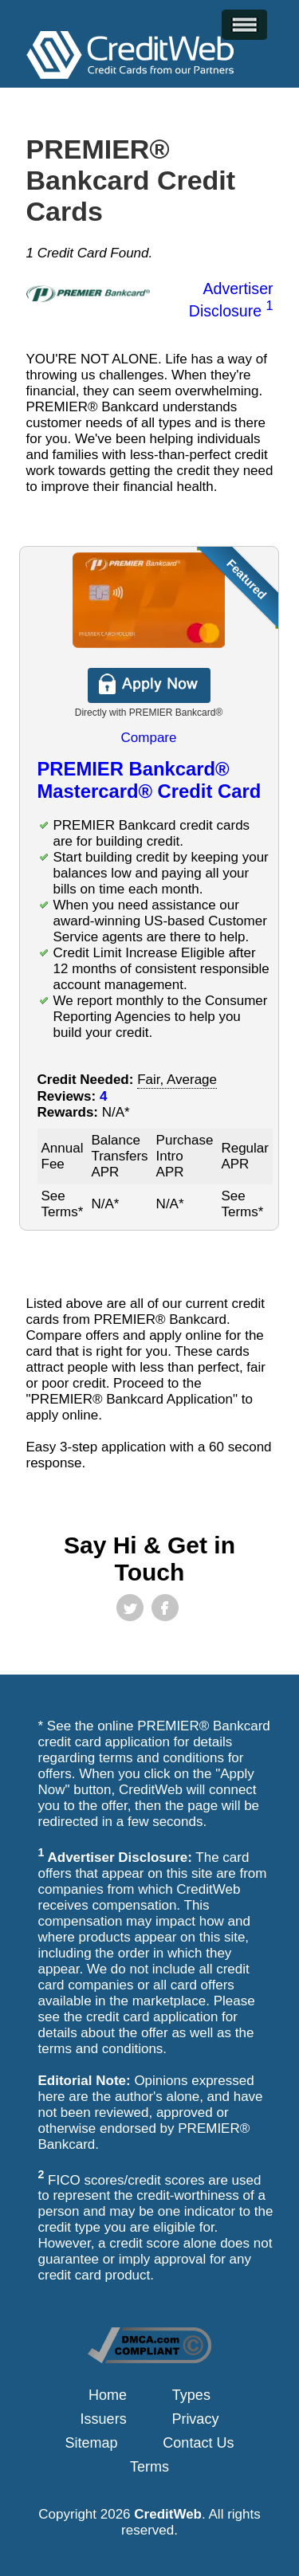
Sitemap (91, 2443)
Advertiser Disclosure (231, 300)
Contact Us (198, 2443)
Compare (149, 737)
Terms (149, 2467)
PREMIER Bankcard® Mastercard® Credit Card (149, 780)
